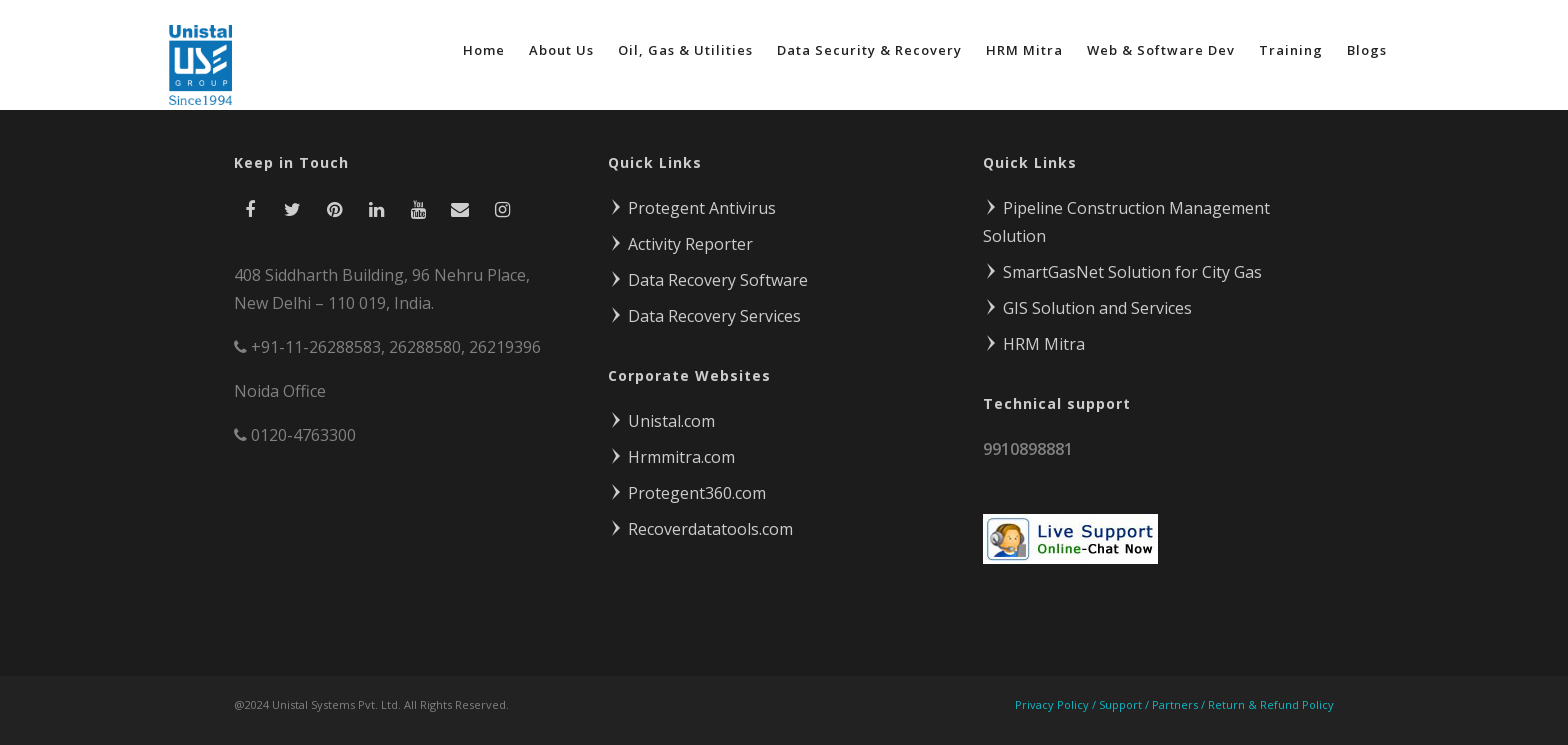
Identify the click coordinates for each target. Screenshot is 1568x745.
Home (484, 50)
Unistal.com (661, 421)
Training (1291, 50)
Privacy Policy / (1057, 704)
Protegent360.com (687, 493)
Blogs (1367, 50)
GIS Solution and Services (1087, 308)
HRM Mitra (1024, 50)
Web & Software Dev (1161, 50)
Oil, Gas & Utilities (685, 50)
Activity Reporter (680, 244)
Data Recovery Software (708, 280)
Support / (1125, 704)
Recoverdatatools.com (700, 529)
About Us (561, 50)
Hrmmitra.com (671, 457)
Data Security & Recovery (869, 50)
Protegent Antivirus (692, 208)
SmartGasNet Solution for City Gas (1122, 272)
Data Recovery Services (704, 316)
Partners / (1180, 704)
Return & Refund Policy (1271, 704)
